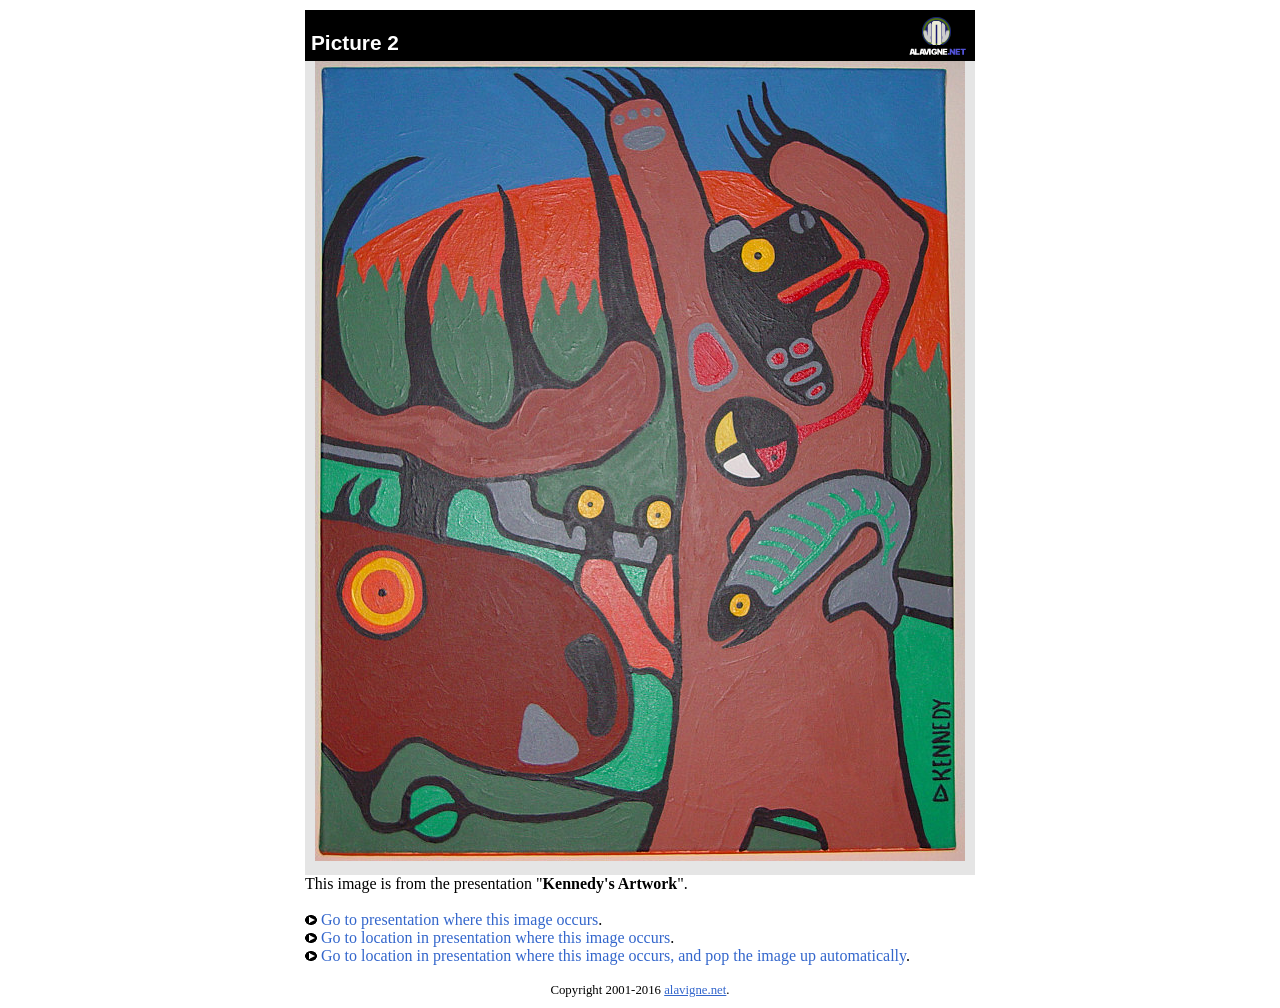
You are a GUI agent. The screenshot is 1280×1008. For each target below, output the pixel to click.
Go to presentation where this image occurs (451, 919)
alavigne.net (695, 990)
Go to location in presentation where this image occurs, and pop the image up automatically (605, 955)
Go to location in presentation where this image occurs (487, 937)
